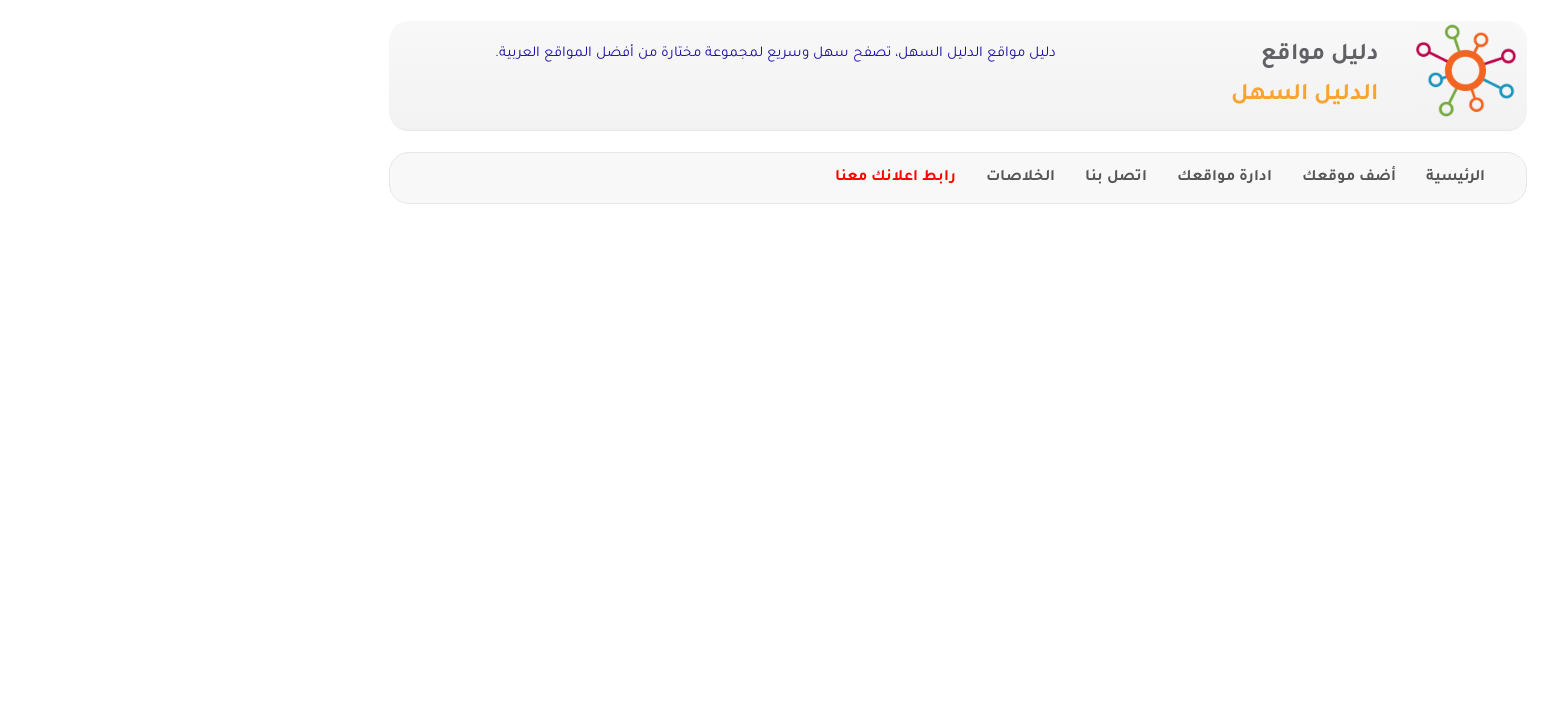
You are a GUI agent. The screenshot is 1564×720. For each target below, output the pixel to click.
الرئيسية (1279, 178)
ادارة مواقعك (1048, 178)
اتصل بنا (940, 178)
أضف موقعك (1173, 178)
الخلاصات (844, 178)
